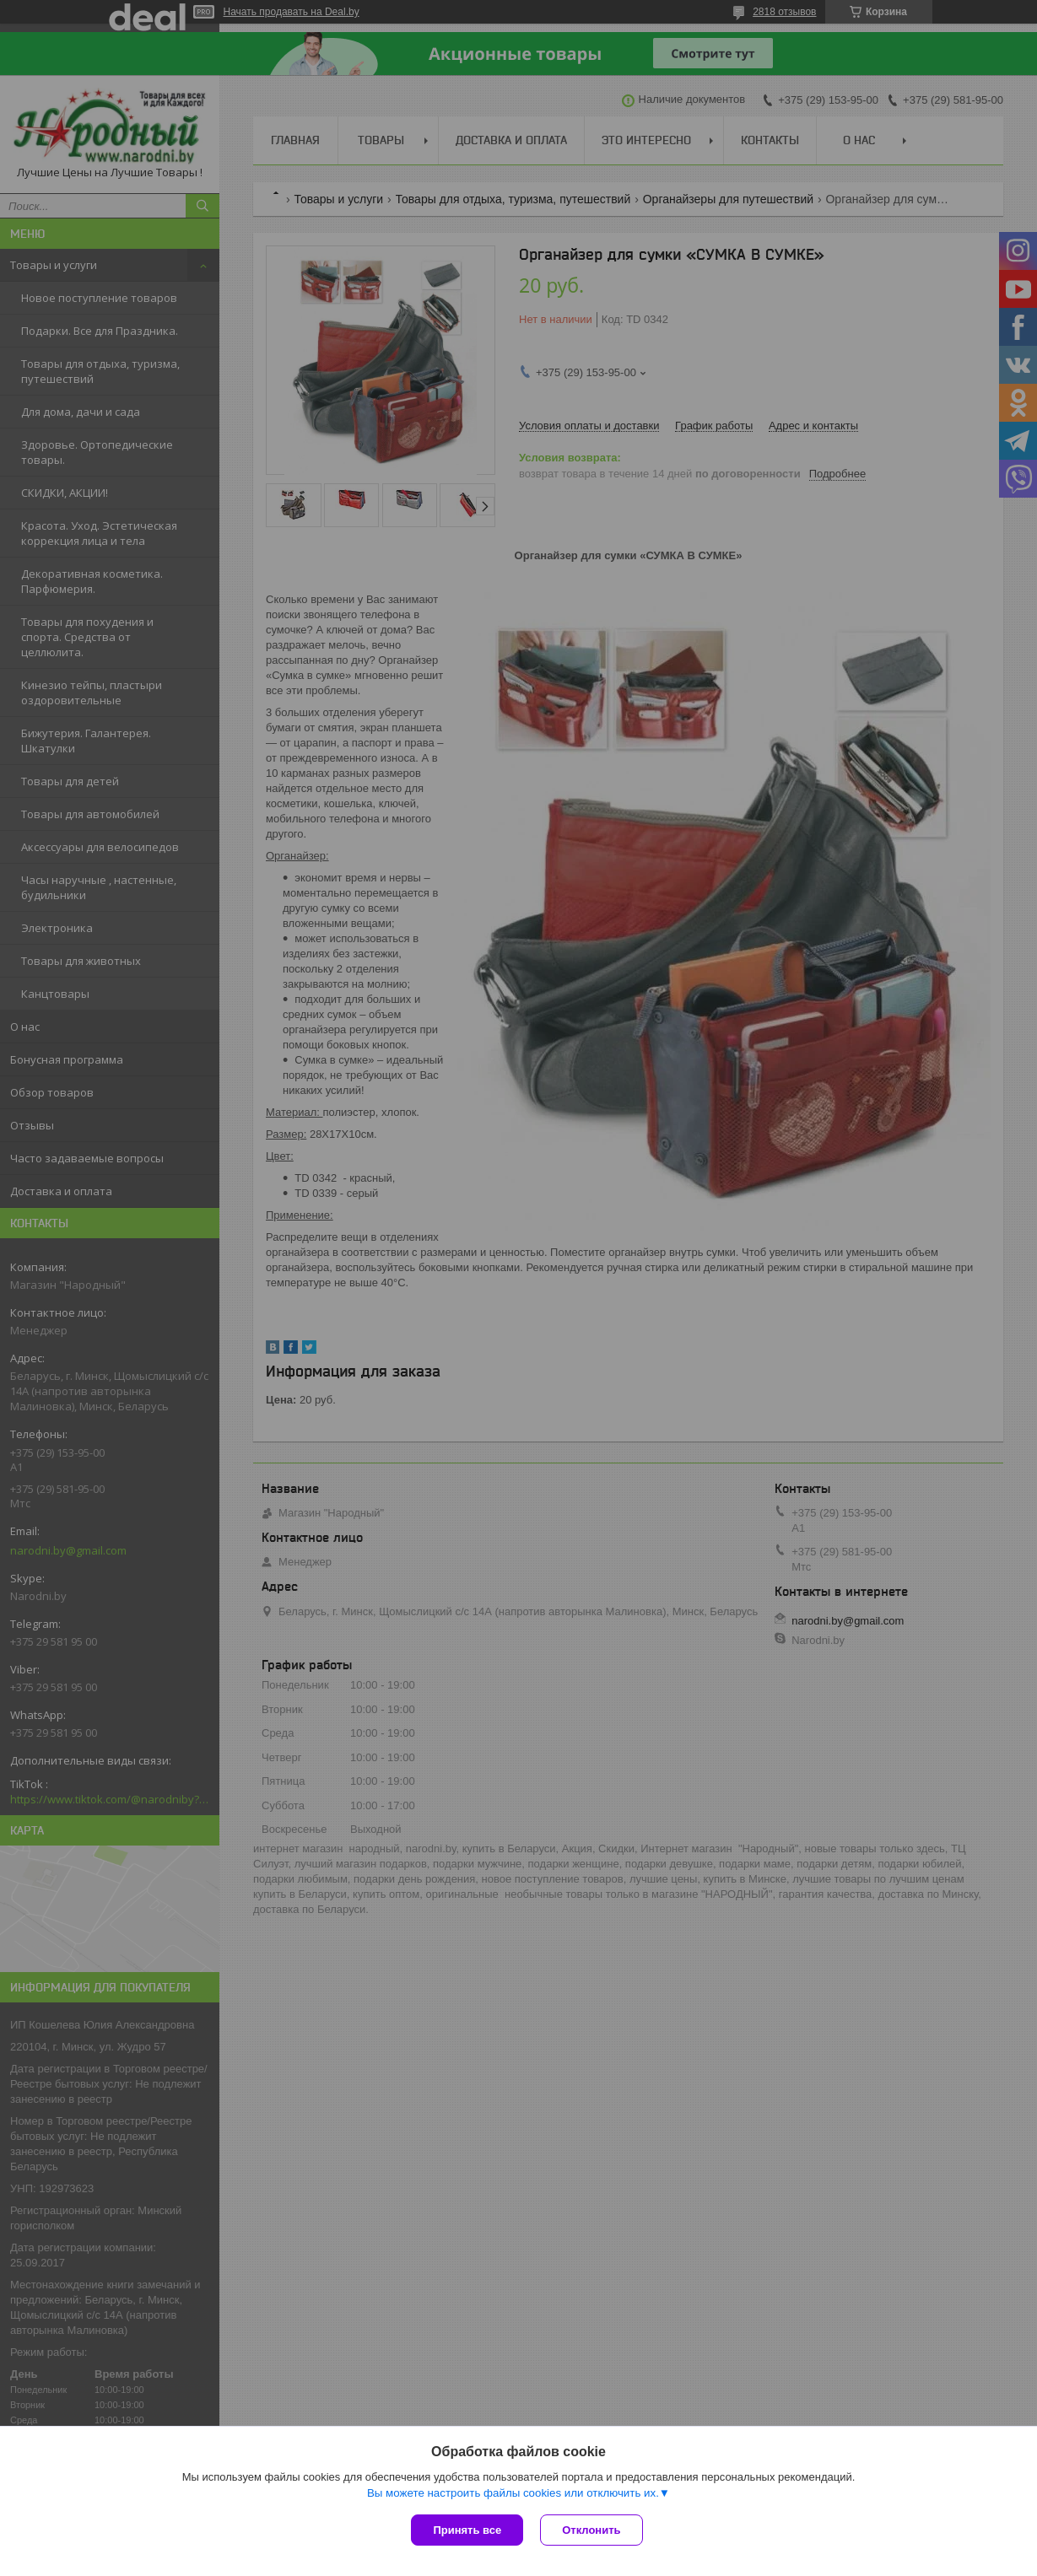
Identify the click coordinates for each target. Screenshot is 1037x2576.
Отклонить (591, 2530)
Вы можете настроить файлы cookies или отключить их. (513, 2493)
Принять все (467, 2530)
